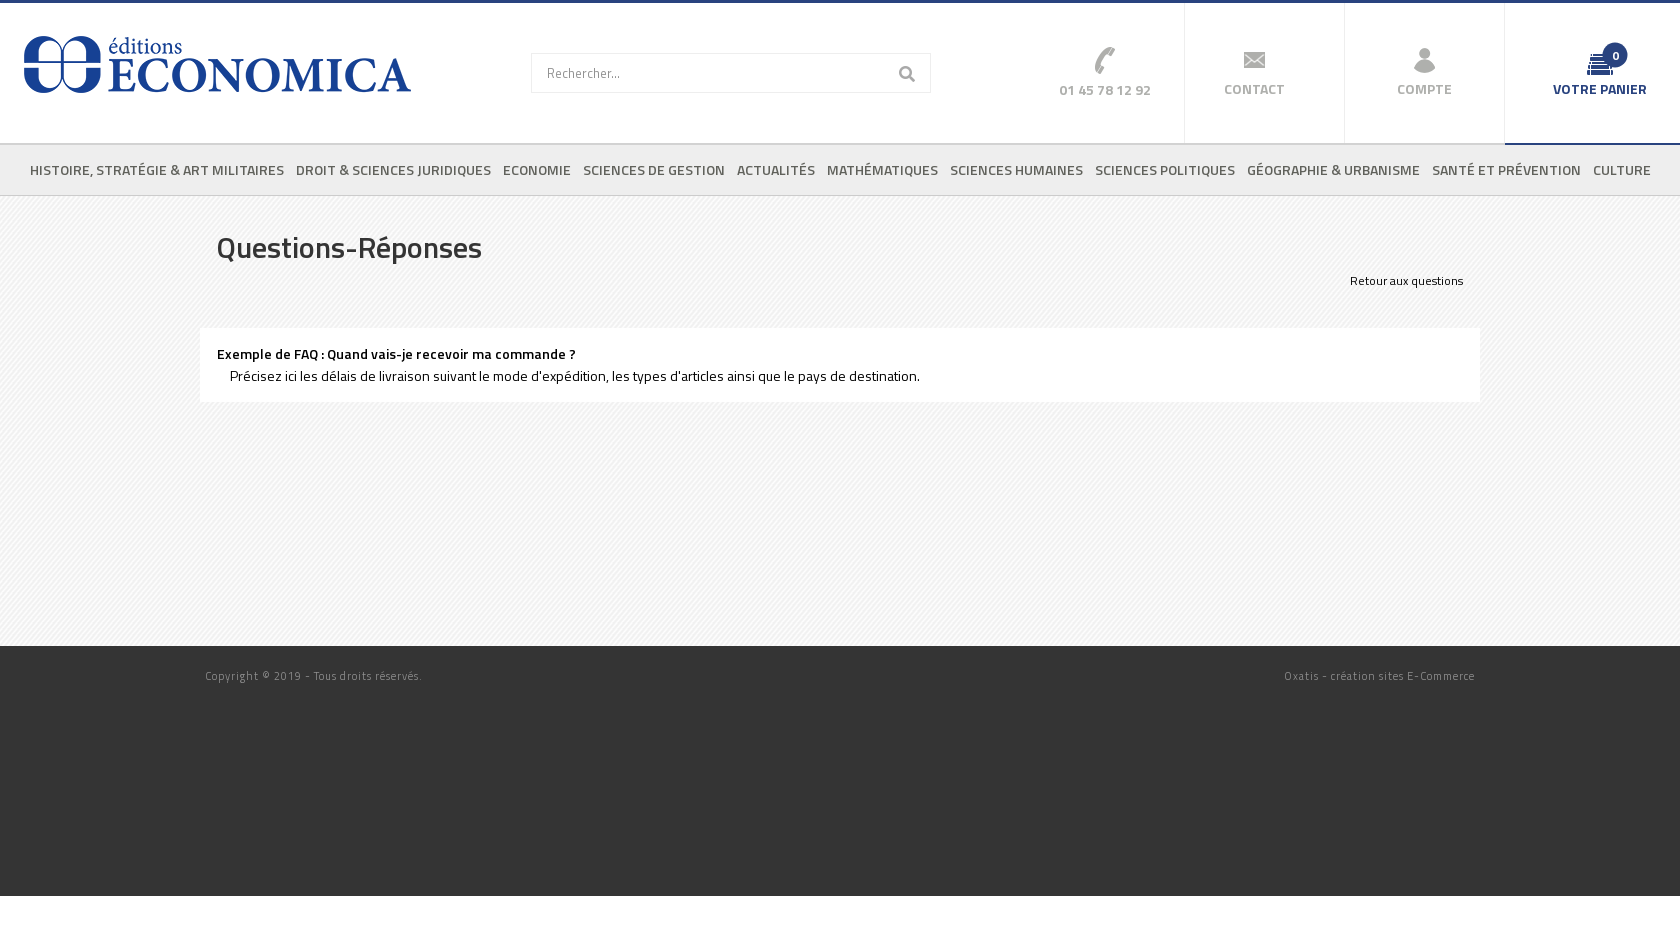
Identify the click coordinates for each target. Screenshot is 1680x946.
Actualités (776, 169)
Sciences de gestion (654, 169)
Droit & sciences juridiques (393, 169)
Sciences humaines (1016, 169)
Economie (537, 169)
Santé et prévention (1506, 169)
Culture (1622, 169)
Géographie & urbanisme (1333, 169)
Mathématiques (882, 169)
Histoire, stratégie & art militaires (157, 169)
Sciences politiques (1165, 169)
